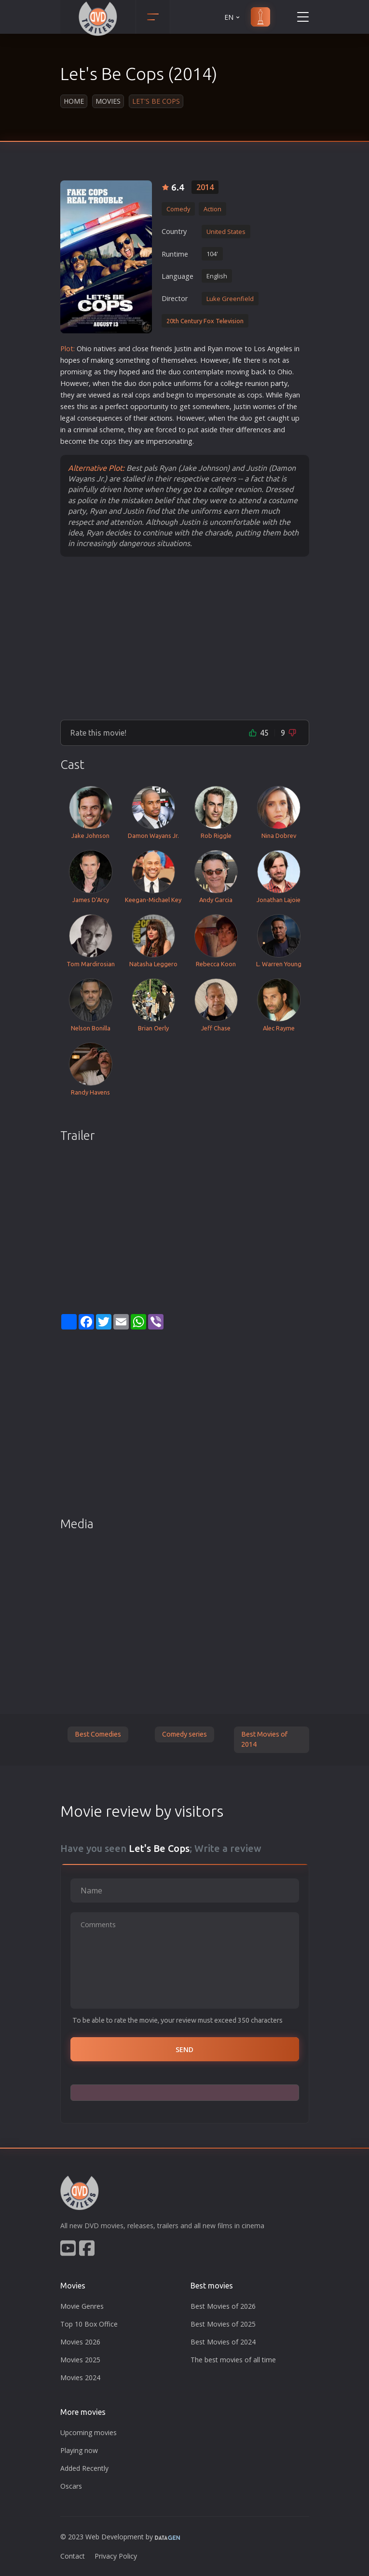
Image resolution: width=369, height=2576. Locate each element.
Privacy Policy (116, 2556)
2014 (205, 187)
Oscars (71, 2486)
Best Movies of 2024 (223, 2341)
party (279, 383)
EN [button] (232, 17)
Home (74, 101)
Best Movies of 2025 (223, 2324)
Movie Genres (82, 2306)
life (237, 360)
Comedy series (184, 1734)
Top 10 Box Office (89, 2324)
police (162, 383)
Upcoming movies (88, 2432)
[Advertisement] (184, 637)
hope (68, 360)
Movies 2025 (80, 2359)
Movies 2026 (80, 2341)
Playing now (79, 2450)
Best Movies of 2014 (264, 1739)
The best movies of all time (233, 2359)
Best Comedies (98, 1734)
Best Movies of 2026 (223, 2306)
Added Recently (84, 2468)
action (159, 418)
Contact (72, 2556)
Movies (108, 101)
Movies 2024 (80, 2377)
